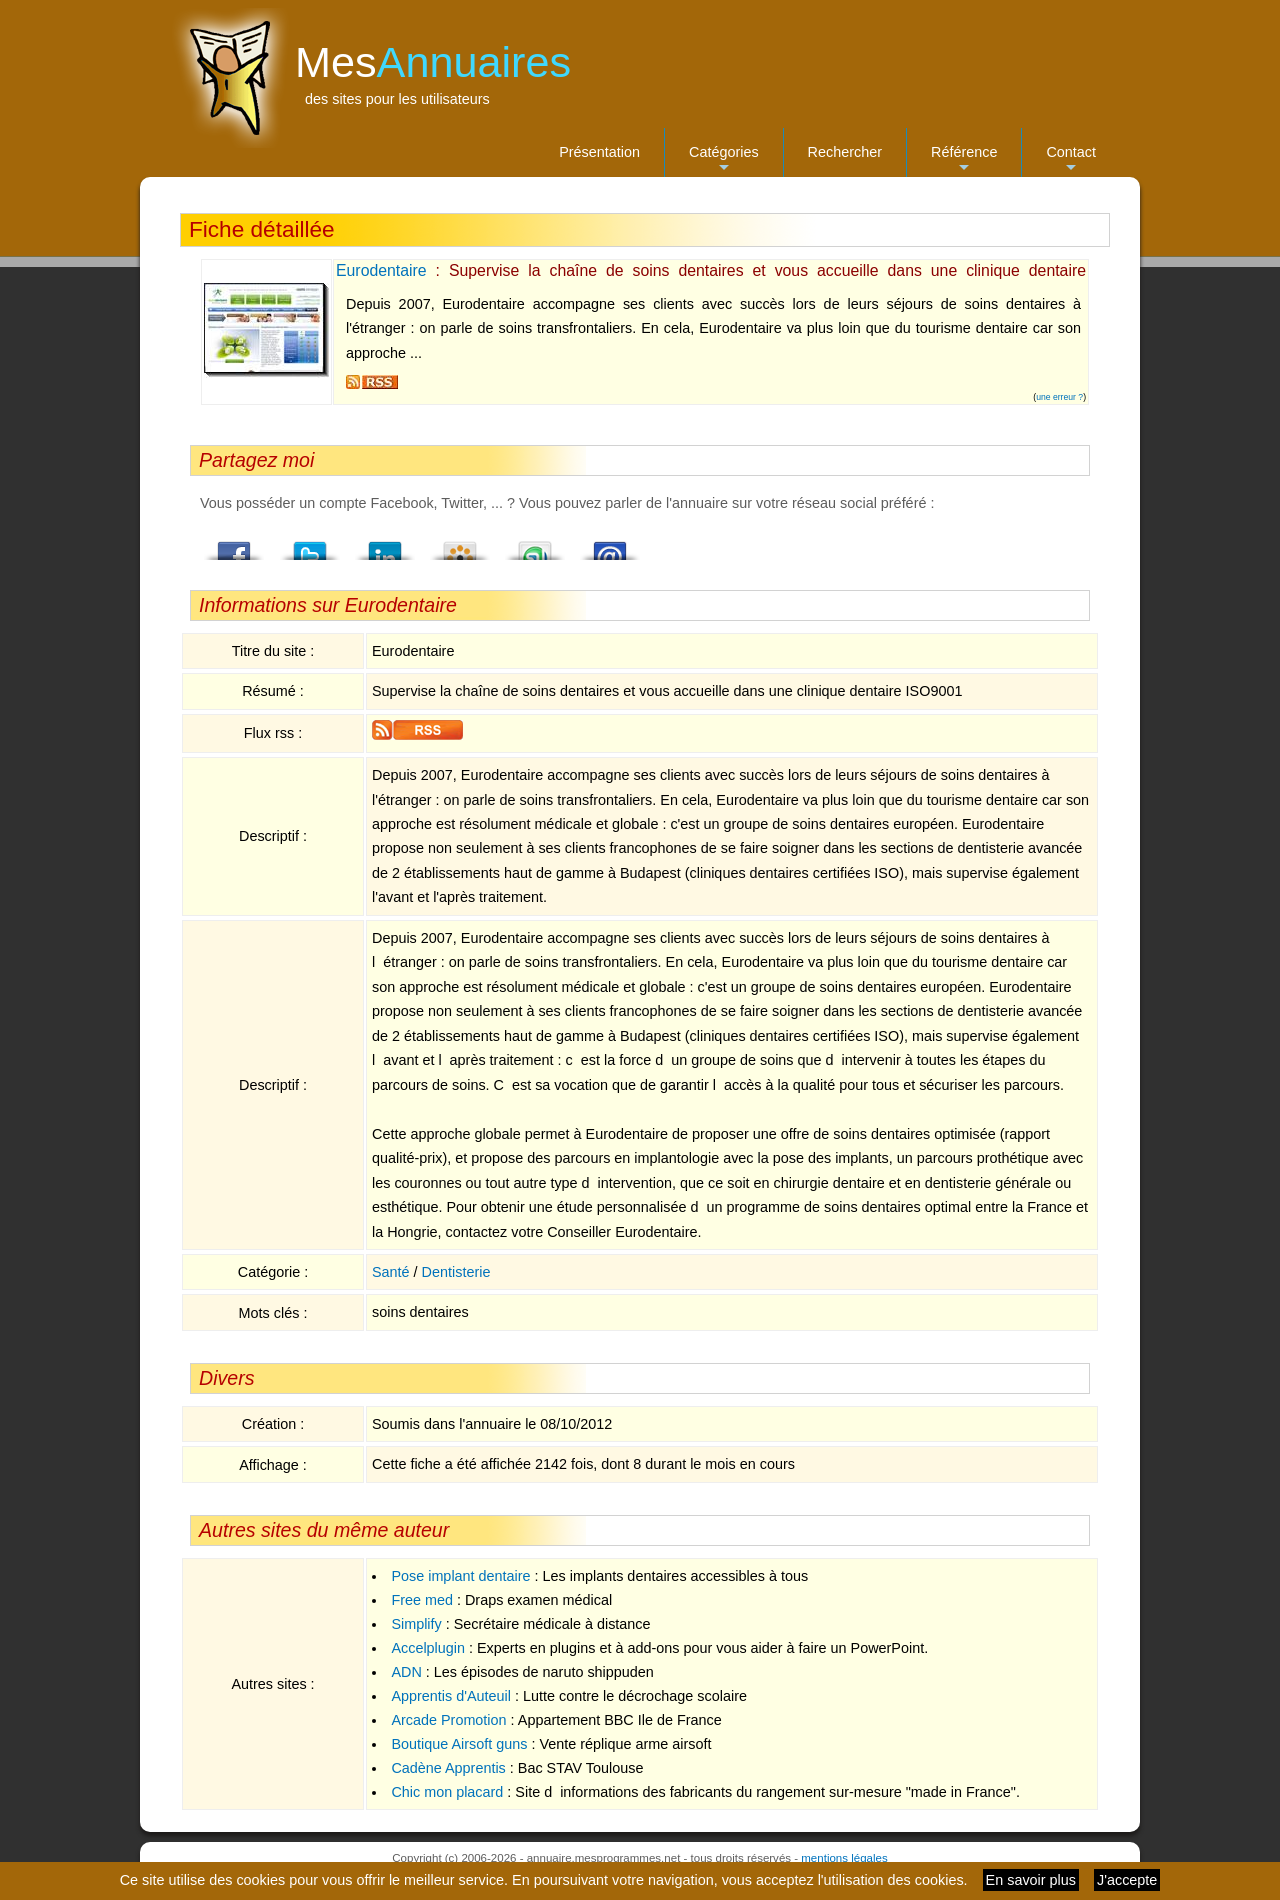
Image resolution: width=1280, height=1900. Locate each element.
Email (610, 545)
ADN (406, 1672)
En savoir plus (1031, 1880)
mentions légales (844, 1858)
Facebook (235, 545)
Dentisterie (456, 1272)
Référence (964, 160)
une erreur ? (1059, 397)
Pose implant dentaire (460, 1576)
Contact (1071, 160)
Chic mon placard (447, 1792)
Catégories (724, 160)
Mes (433, 62)
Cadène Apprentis (448, 1768)
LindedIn (385, 545)
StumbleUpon (535, 545)
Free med (422, 1600)
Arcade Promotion (448, 1720)
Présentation (599, 152)
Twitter (310, 545)
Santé (391, 1272)
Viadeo (460, 545)
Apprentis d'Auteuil (451, 1696)
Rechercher (845, 152)
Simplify (416, 1624)
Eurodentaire (381, 270)
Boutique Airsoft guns (459, 1744)
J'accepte (1127, 1880)
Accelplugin (428, 1648)
